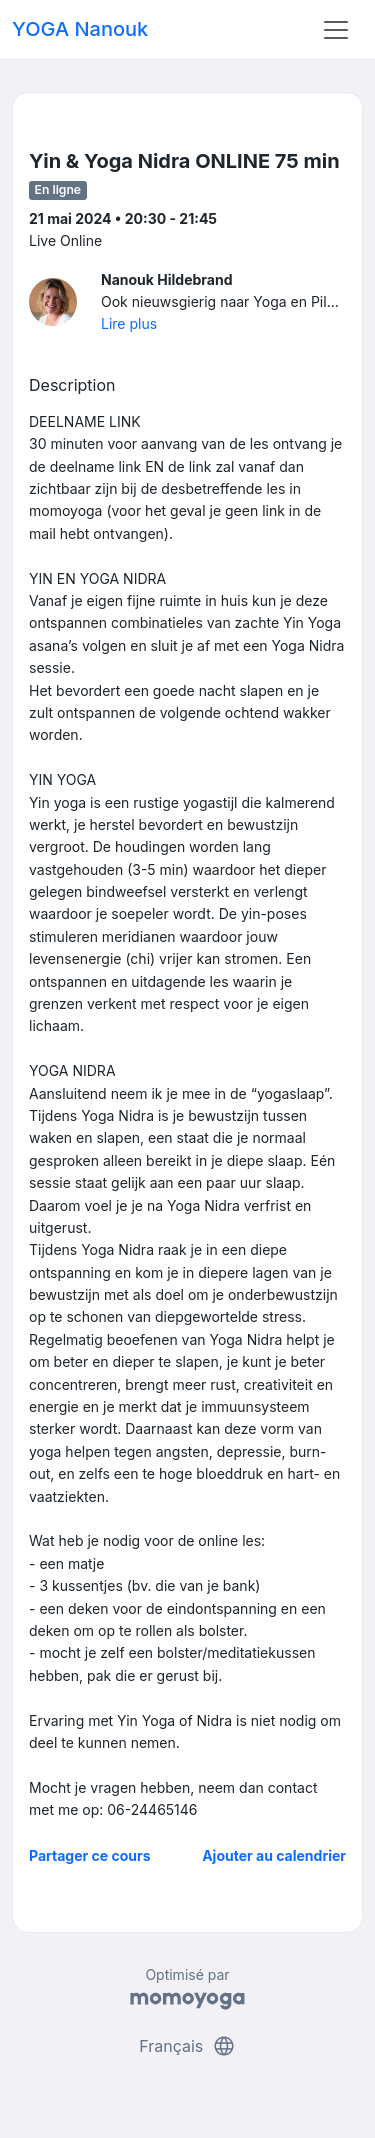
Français (187, 2046)
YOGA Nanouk (80, 29)
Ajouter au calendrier (274, 1855)
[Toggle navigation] (336, 30)
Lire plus (129, 323)
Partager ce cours (90, 1855)
